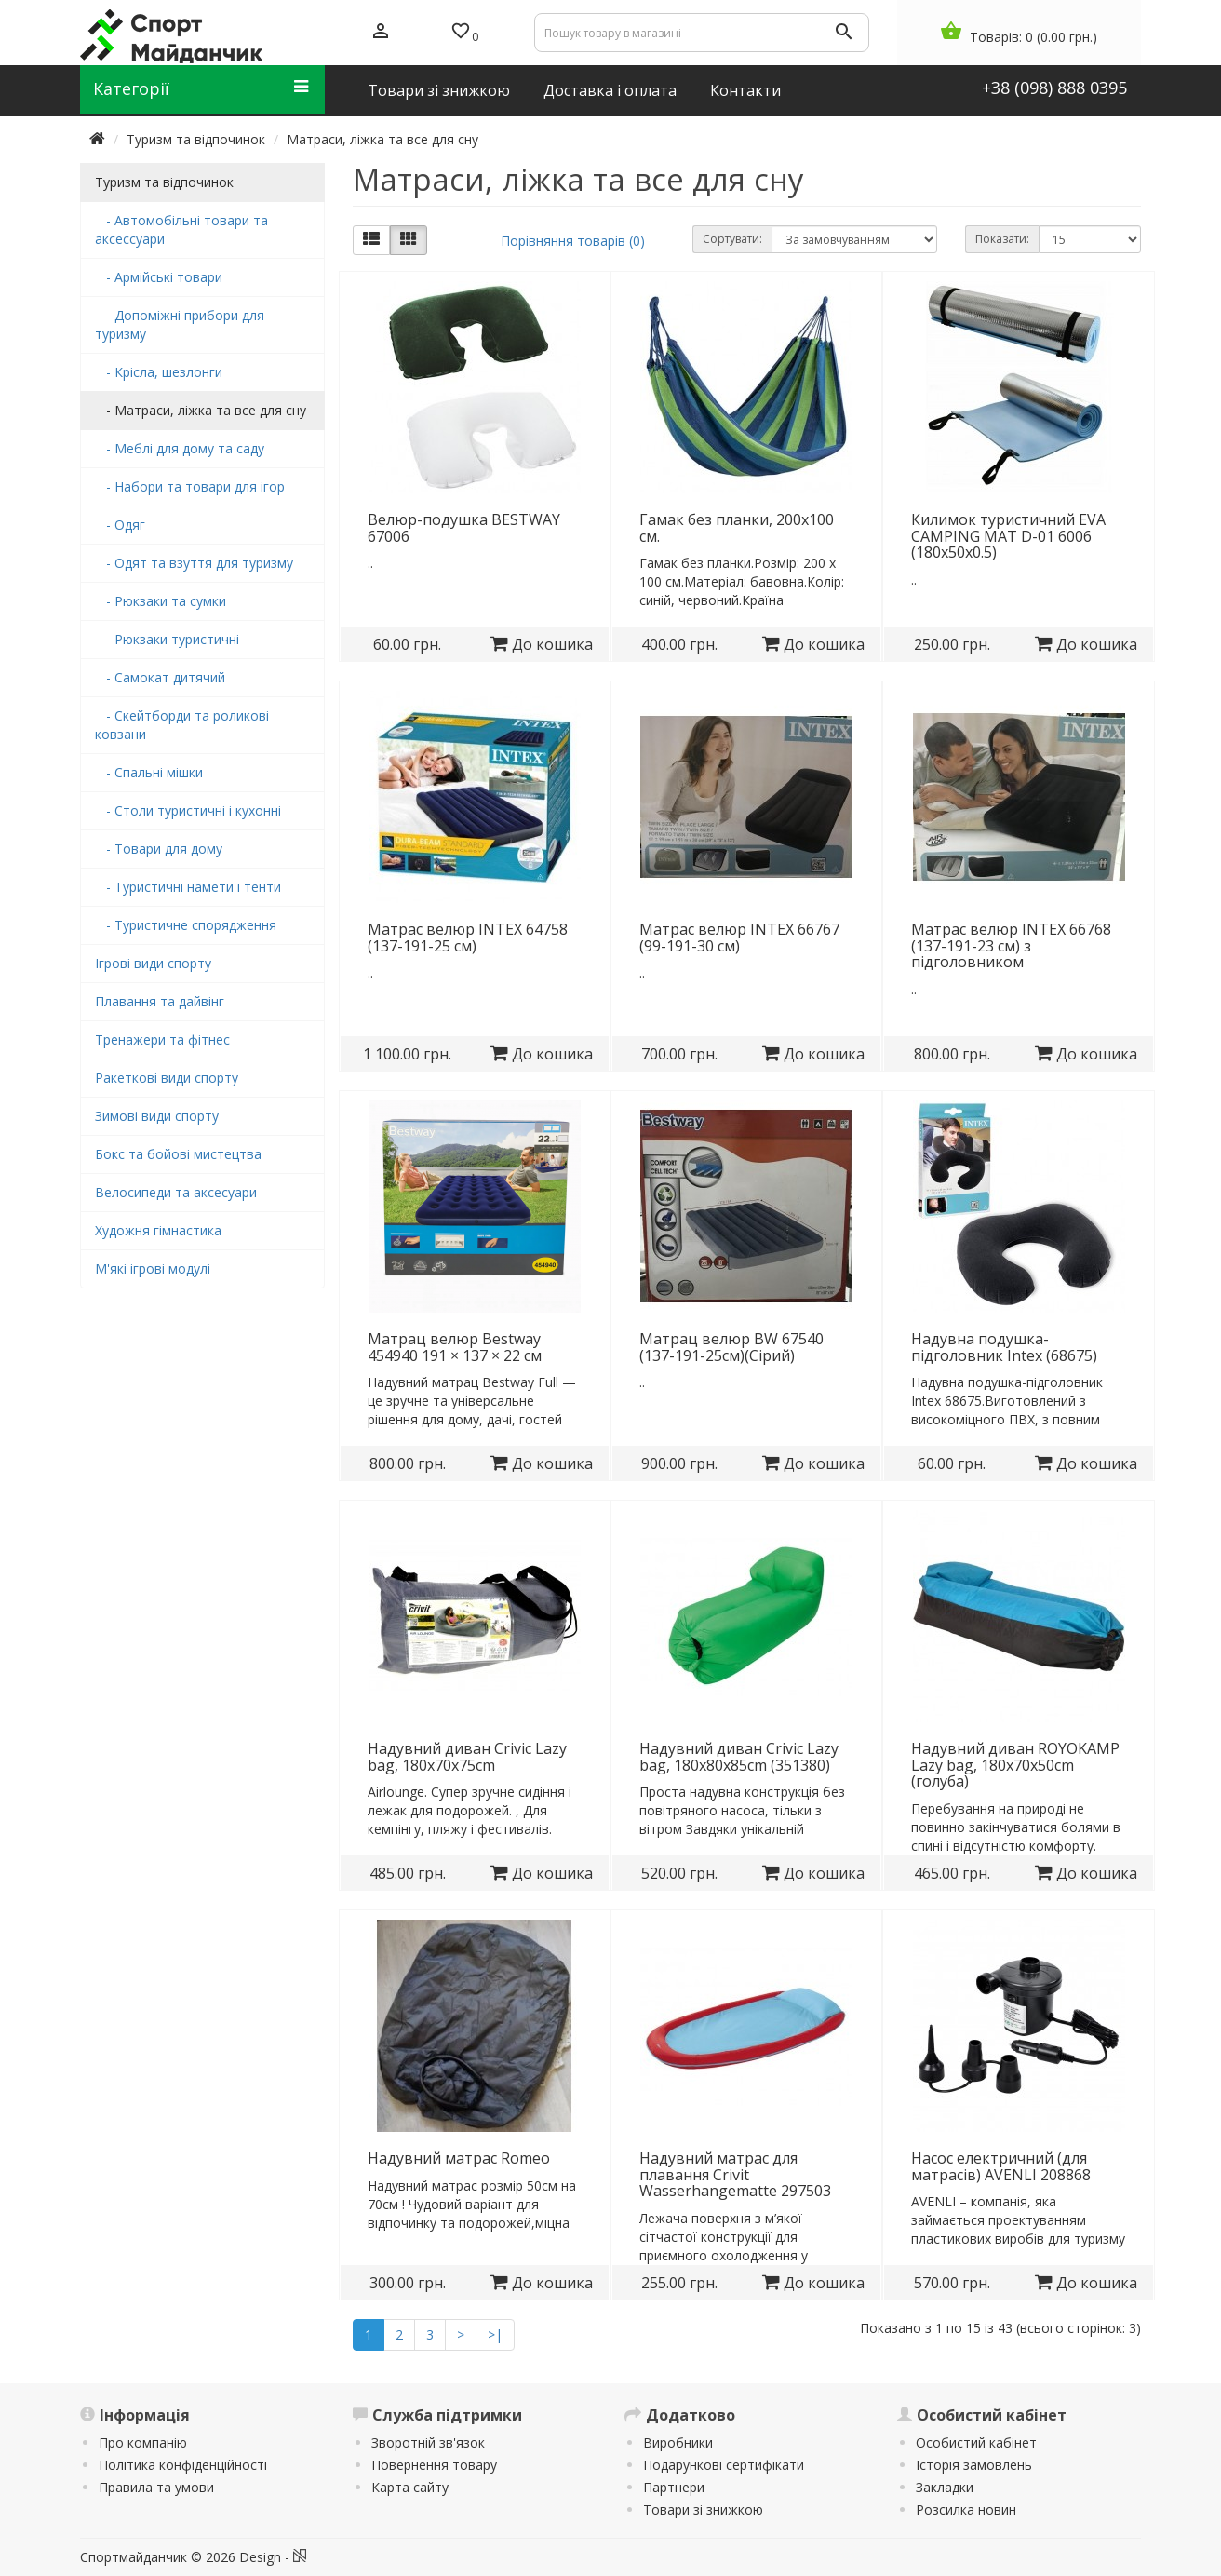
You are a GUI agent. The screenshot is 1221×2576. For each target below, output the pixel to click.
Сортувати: (732, 239)
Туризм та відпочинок (196, 139)
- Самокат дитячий (160, 677)
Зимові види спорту (157, 1116)
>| (495, 2334)
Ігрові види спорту (153, 963)
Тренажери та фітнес (162, 1039)
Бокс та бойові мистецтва (178, 1154)
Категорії (200, 88)
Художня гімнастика (158, 1230)
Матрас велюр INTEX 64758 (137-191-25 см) (468, 937)
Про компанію (143, 2442)
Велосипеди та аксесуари (176, 1192)
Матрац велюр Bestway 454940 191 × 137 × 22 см (455, 1347)
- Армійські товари (158, 277)
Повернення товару (434, 2465)
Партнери (673, 2487)
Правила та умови (156, 2487)
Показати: (1002, 239)
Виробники (678, 2442)
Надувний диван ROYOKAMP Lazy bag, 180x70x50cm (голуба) (1015, 1764)
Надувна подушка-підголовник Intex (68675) (1004, 1347)
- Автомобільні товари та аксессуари (181, 229)
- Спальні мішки (149, 772)
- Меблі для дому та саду (179, 448)
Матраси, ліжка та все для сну (382, 139)
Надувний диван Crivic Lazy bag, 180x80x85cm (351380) (739, 1756)
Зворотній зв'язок (428, 2442)
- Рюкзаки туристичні (167, 639)
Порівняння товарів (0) (573, 241)
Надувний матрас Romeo (459, 2158)
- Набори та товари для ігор (190, 486)
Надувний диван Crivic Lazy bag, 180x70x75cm (467, 1756)
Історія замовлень (974, 2465)
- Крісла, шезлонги (158, 372)
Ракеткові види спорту (166, 1077)
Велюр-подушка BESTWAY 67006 (464, 527)
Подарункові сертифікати (723, 2465)
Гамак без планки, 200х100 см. (736, 527)
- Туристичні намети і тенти (188, 887)
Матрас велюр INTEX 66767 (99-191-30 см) (739, 937)
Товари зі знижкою (703, 2509)
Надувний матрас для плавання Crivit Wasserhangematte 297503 (735, 2174)
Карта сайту (410, 2487)
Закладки (944, 2487)
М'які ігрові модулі (152, 1268)
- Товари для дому (158, 848)
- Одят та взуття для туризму (194, 563)
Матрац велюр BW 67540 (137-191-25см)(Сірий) (731, 1347)
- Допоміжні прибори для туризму (179, 324)
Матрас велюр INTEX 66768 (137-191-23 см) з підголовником (1011, 945)
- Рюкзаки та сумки (160, 601)
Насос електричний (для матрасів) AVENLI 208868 (1001, 2166)
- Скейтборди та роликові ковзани (182, 725)
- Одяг (120, 524)
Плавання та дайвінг (159, 1001)
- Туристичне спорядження (185, 925)
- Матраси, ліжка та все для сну (200, 410)
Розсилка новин (966, 2509)
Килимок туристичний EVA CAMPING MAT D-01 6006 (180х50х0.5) (1008, 535)
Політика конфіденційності (183, 2465)
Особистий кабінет (976, 2442)
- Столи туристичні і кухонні (188, 810)
